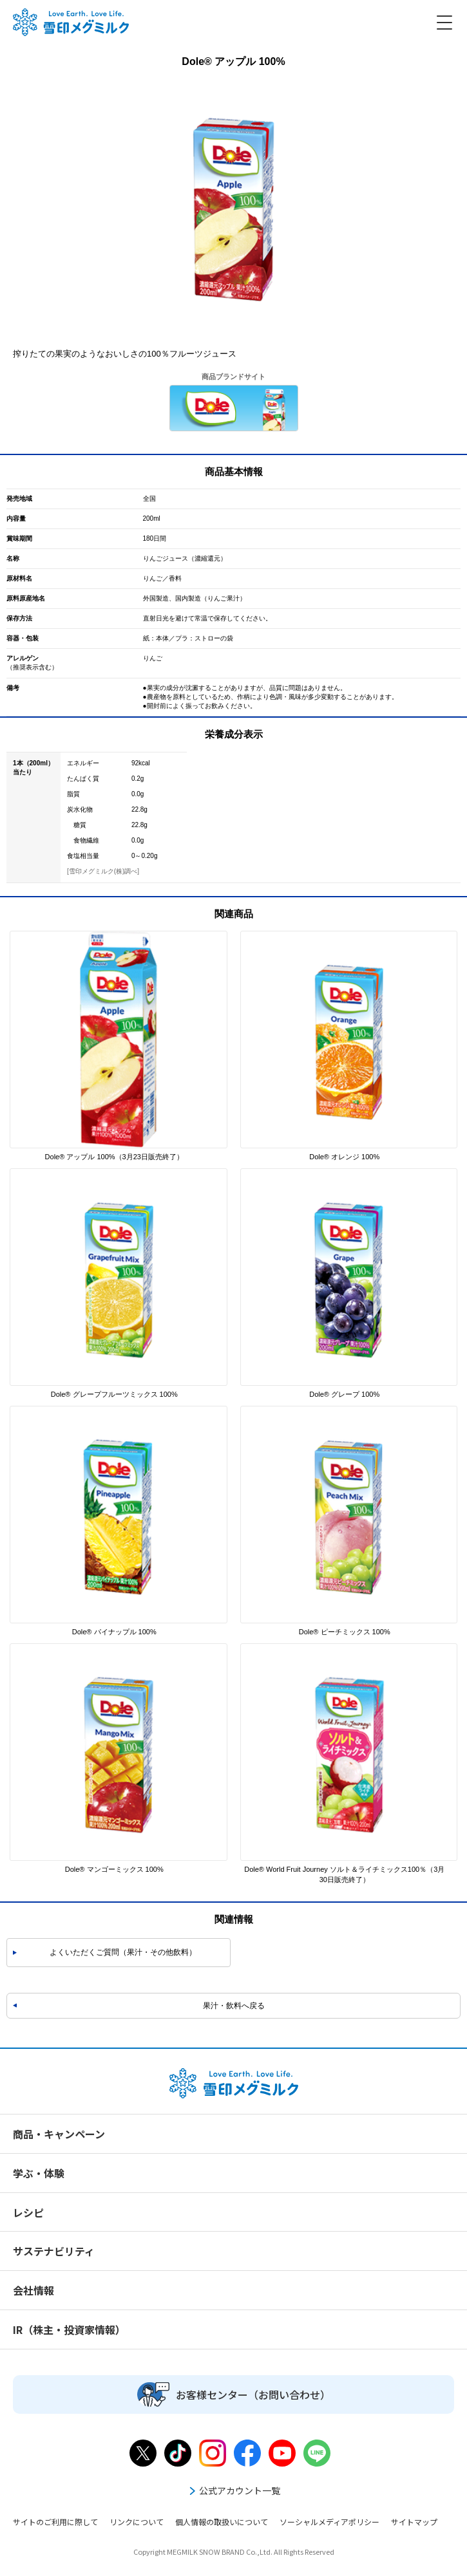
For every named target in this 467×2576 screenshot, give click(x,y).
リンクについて (137, 2521)
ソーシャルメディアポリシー (329, 2521)
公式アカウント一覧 (233, 2490)
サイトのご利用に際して (55, 2521)
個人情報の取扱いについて (221, 2521)
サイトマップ (414, 2521)
